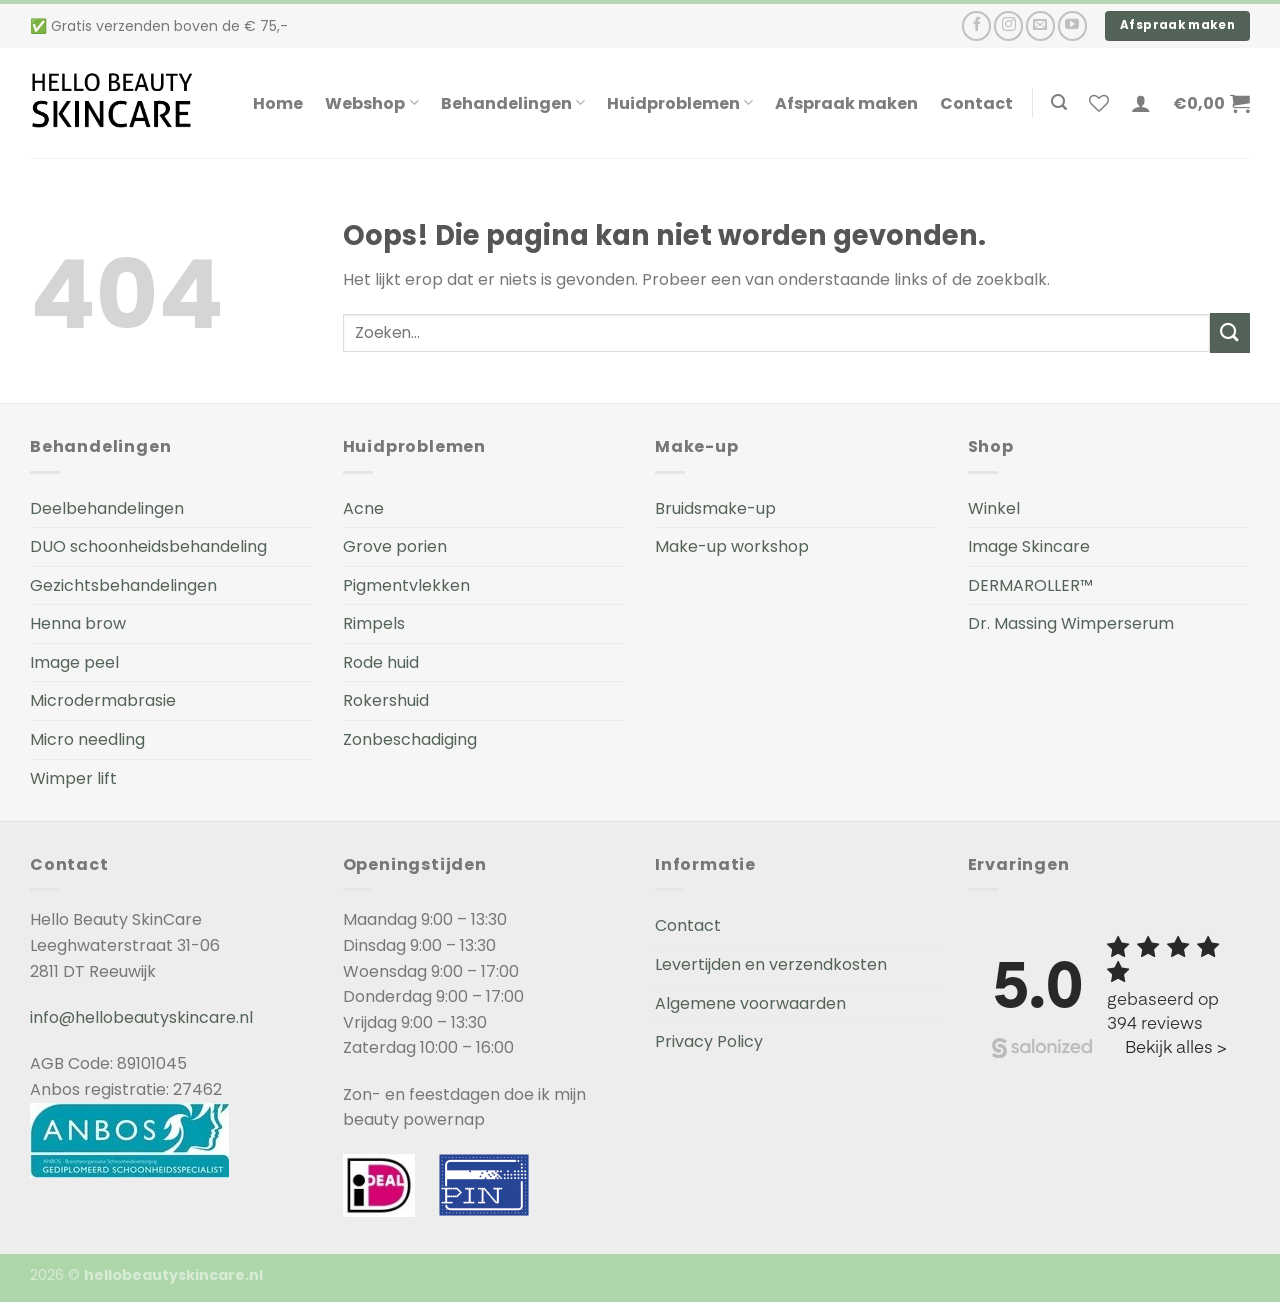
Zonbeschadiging (410, 739)
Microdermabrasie (103, 700)
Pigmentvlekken (406, 585)
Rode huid (381, 662)
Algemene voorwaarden (750, 1003)
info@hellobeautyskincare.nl (141, 1017)
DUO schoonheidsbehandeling (148, 546)
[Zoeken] (1059, 102)
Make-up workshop (732, 546)
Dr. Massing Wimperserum (1071, 623)
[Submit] (1230, 332)
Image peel (74, 662)
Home (278, 103)
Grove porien (395, 546)
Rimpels (374, 623)
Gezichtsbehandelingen (123, 585)
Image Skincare (1029, 546)
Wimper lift (73, 778)
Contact (976, 103)
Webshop (371, 103)
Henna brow (78, 623)
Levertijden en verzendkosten (771, 964)
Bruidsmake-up (715, 508)
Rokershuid (386, 700)
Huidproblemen (680, 103)
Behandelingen (513, 103)
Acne (363, 508)
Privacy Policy (709, 1041)
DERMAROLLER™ (1030, 585)
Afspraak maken (846, 103)
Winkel (994, 508)
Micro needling (87, 739)
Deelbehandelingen (107, 508)
